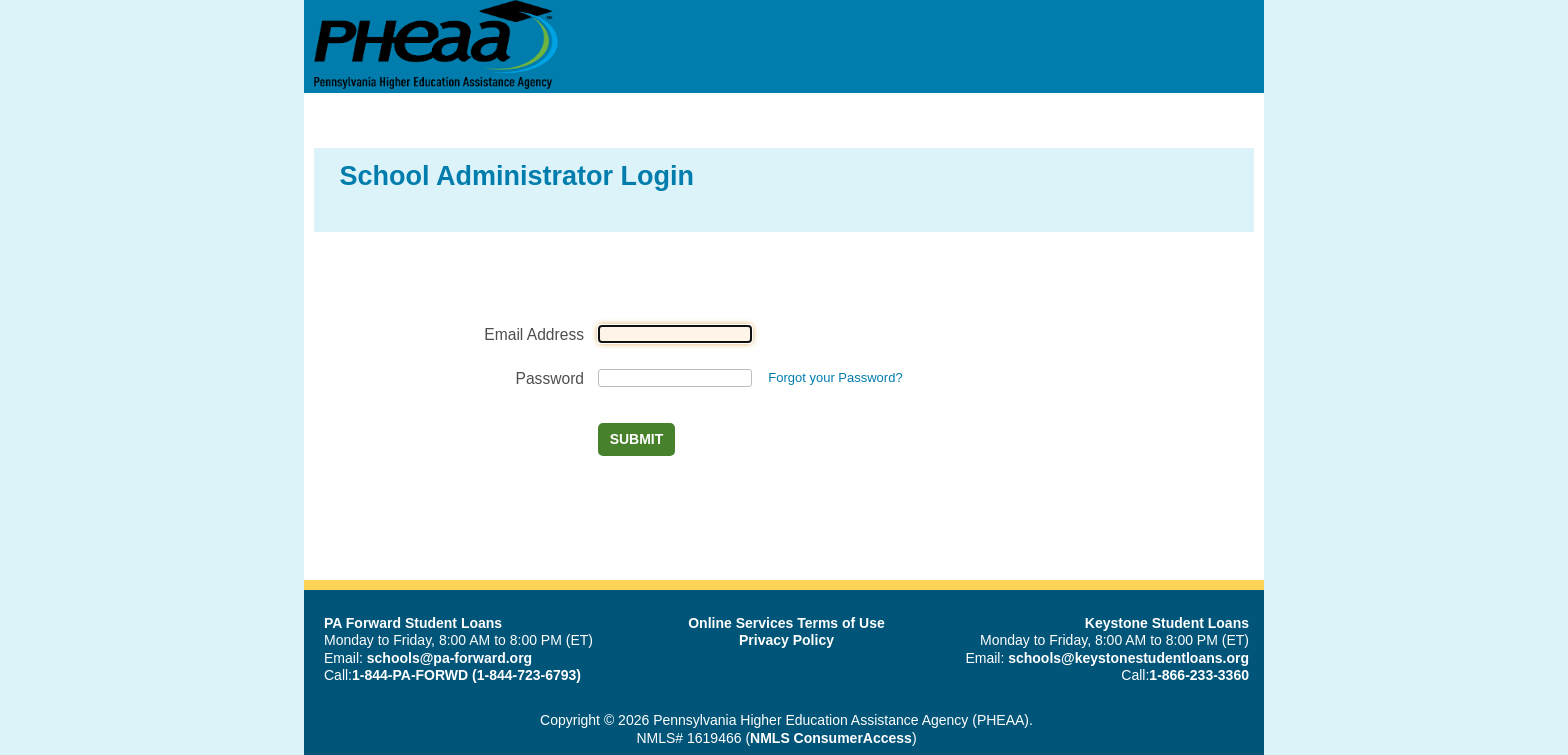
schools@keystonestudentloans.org (1128, 658)
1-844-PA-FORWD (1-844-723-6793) (466, 675)
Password (550, 378)
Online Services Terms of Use (786, 623)
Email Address (534, 334)
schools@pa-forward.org (449, 658)
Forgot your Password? (835, 377)
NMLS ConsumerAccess (831, 738)
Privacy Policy (786, 640)
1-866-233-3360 (1199, 675)
